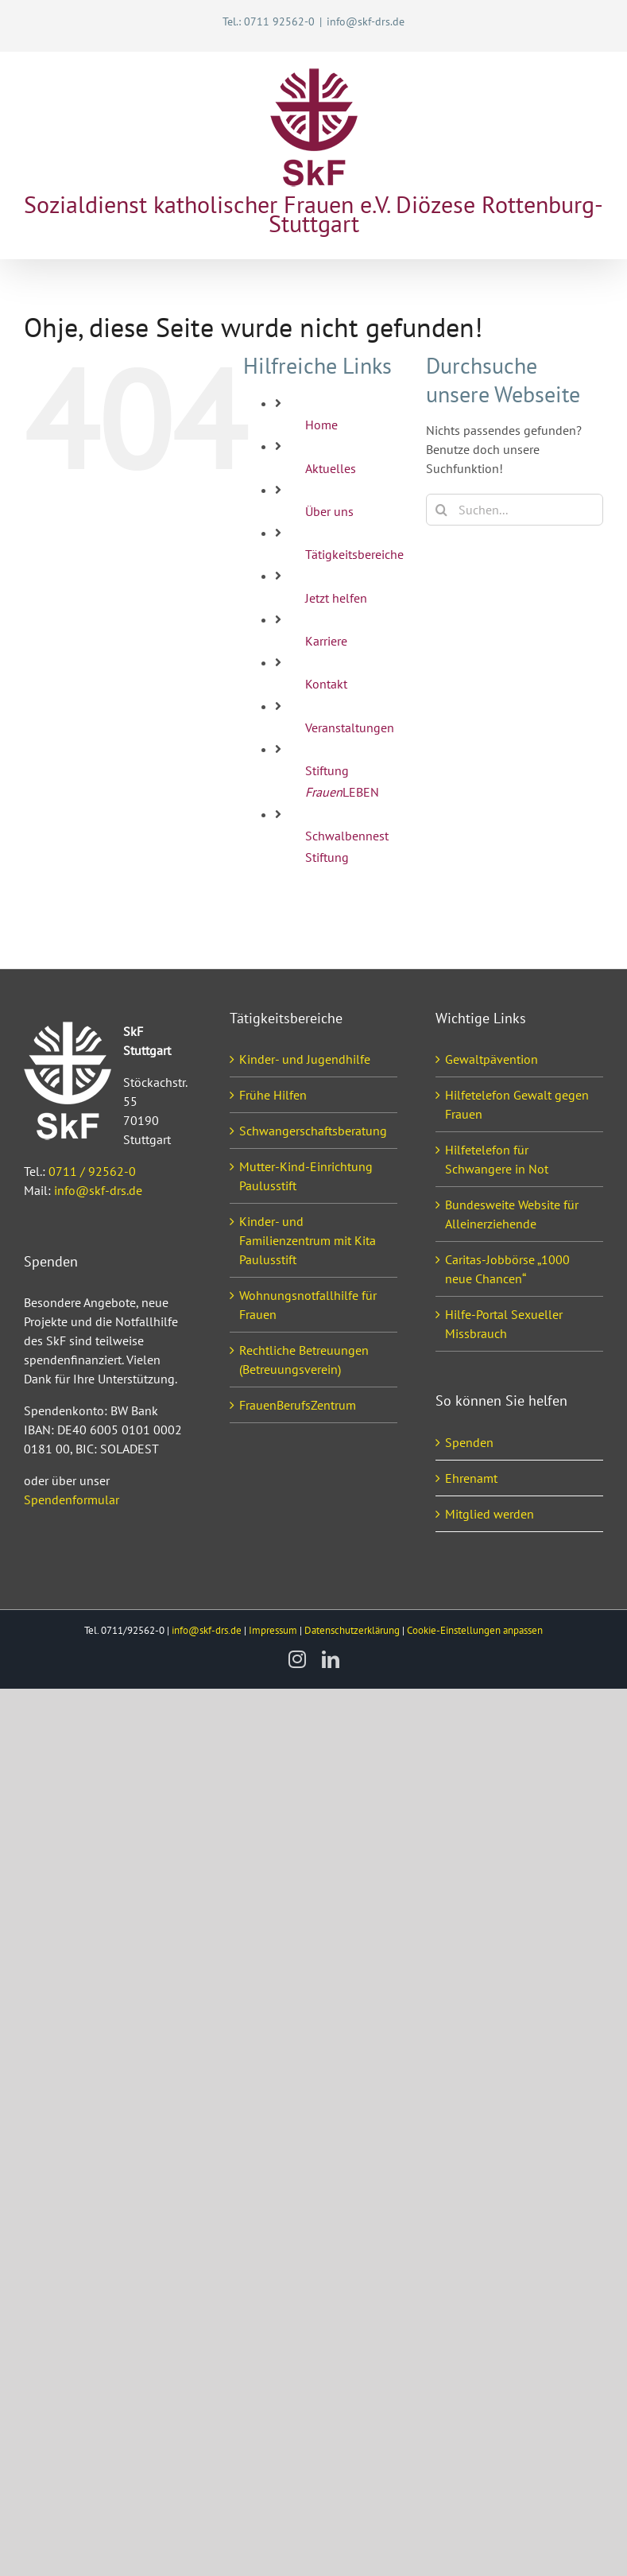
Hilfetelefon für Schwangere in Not (496, 1159)
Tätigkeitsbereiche (354, 554)
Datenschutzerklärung (352, 1630)
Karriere (326, 641)
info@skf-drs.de (365, 21)
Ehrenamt (471, 1478)
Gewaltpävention (491, 1059)
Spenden (469, 1442)
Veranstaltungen (349, 727)
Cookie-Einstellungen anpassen (475, 1630)
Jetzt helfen (336, 598)
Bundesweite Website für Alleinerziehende (512, 1214)
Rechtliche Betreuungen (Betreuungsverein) (304, 1359)
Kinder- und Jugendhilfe (304, 1059)
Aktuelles (330, 468)
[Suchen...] (514, 510)
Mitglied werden (489, 1514)
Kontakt (326, 684)
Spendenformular (71, 1499)
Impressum (273, 1630)
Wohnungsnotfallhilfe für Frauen (308, 1304)
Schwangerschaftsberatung (313, 1131)
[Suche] (442, 510)
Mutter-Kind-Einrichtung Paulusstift (306, 1175)
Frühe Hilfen (273, 1095)
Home (321, 425)
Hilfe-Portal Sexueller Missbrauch (504, 1323)
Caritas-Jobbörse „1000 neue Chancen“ (507, 1268)
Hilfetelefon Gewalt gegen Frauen (517, 1104)
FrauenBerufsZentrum (297, 1405)
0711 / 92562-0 (92, 1171)
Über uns (329, 511)
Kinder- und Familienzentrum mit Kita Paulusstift (307, 1240)
